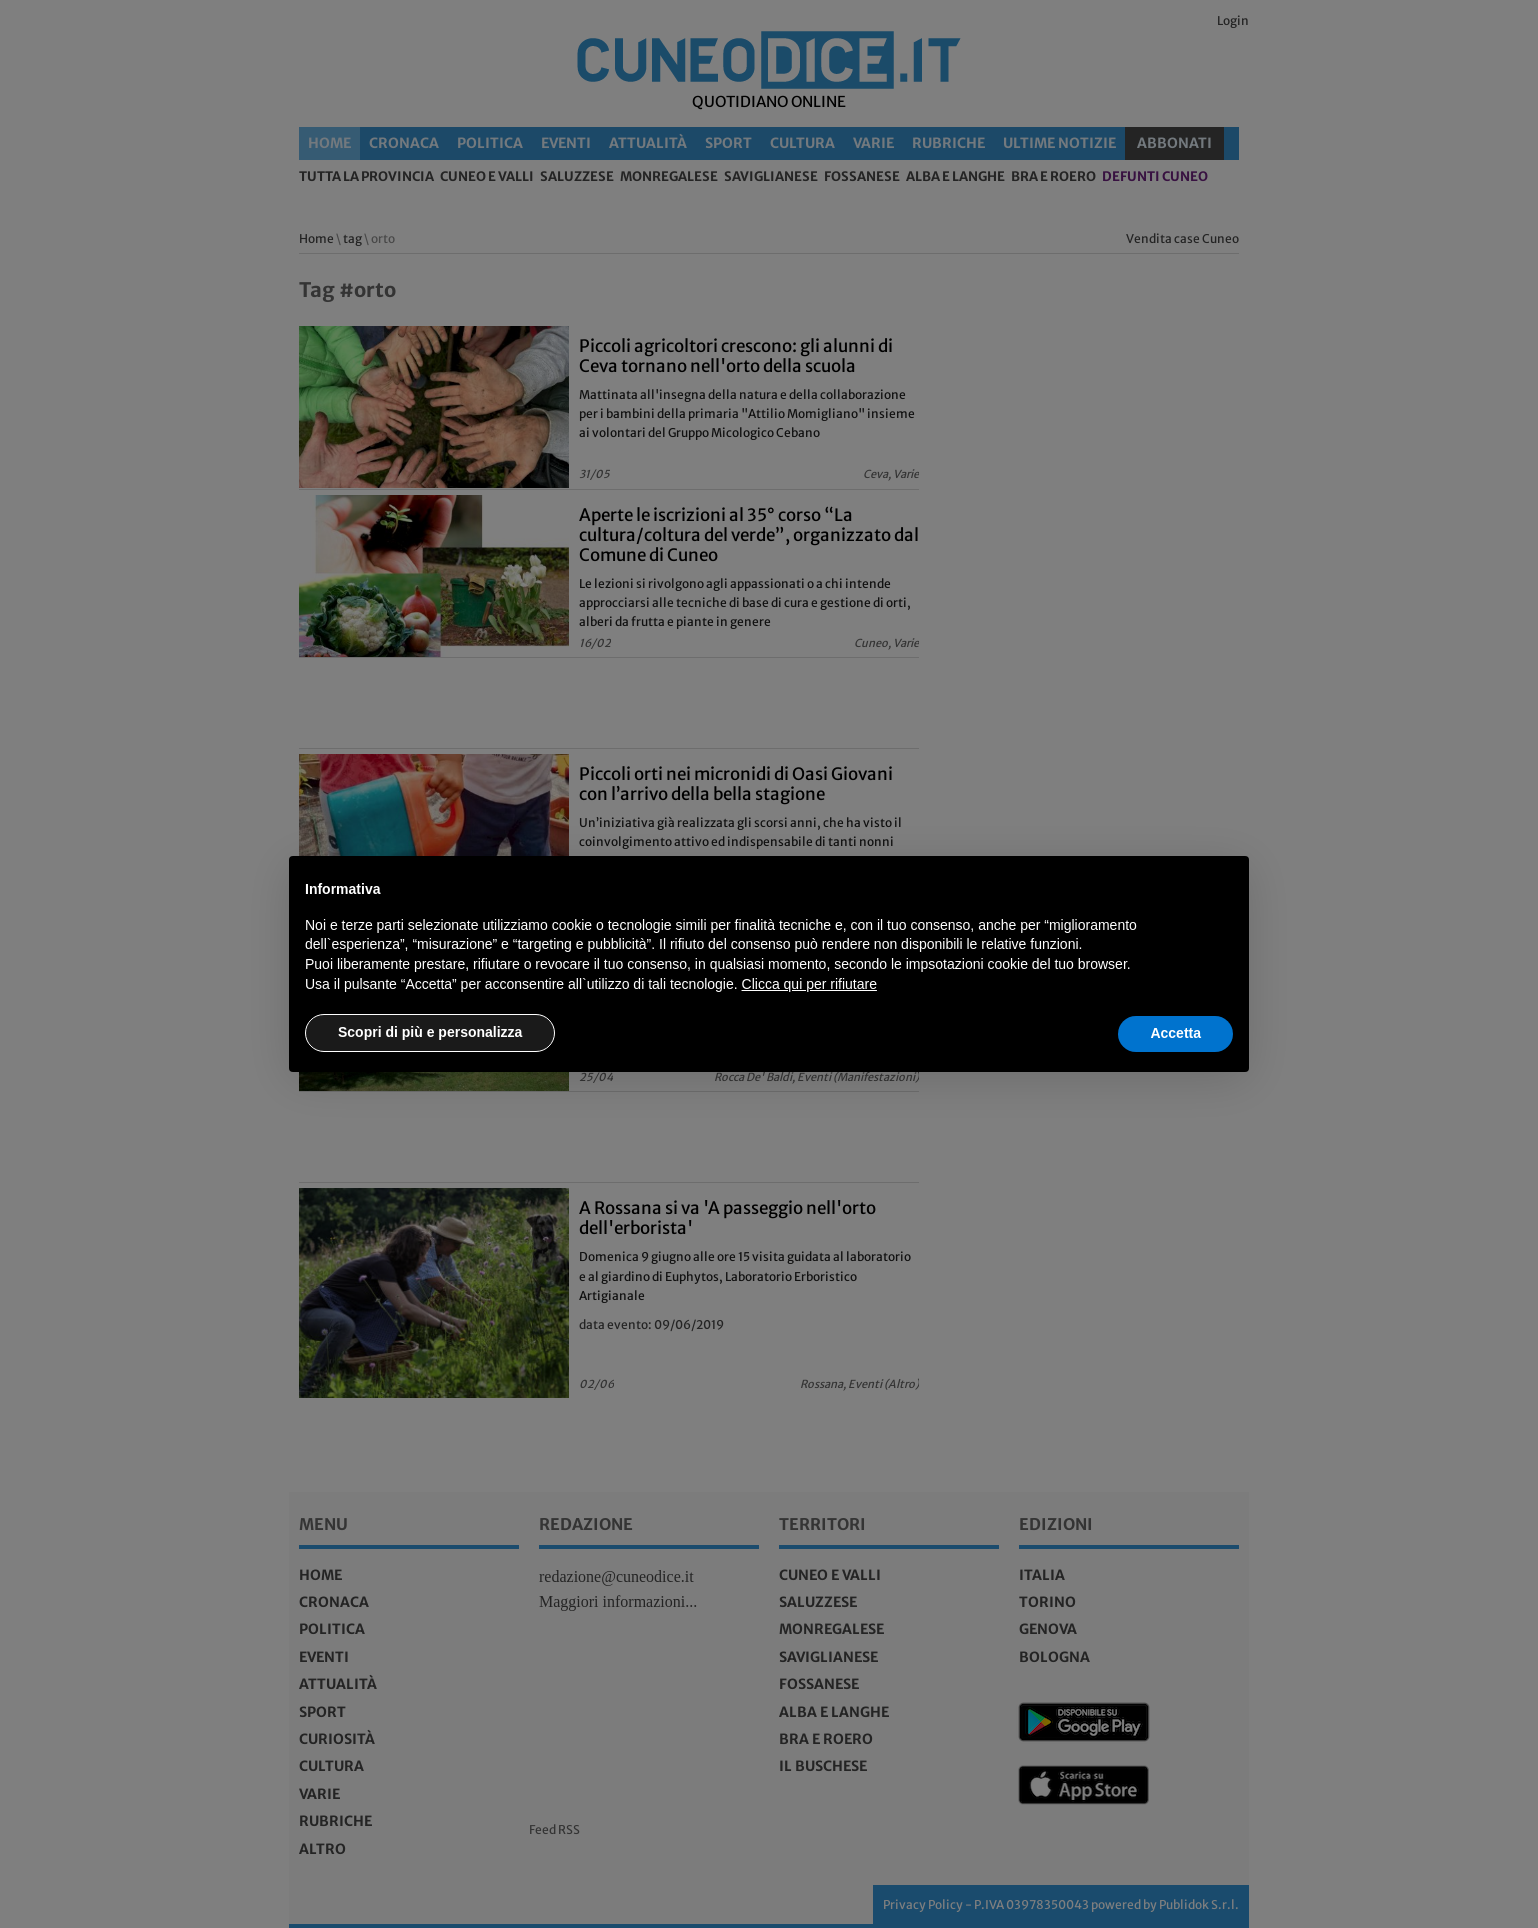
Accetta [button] (1175, 1033)
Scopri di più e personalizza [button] (430, 1032)
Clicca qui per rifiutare (809, 984)
